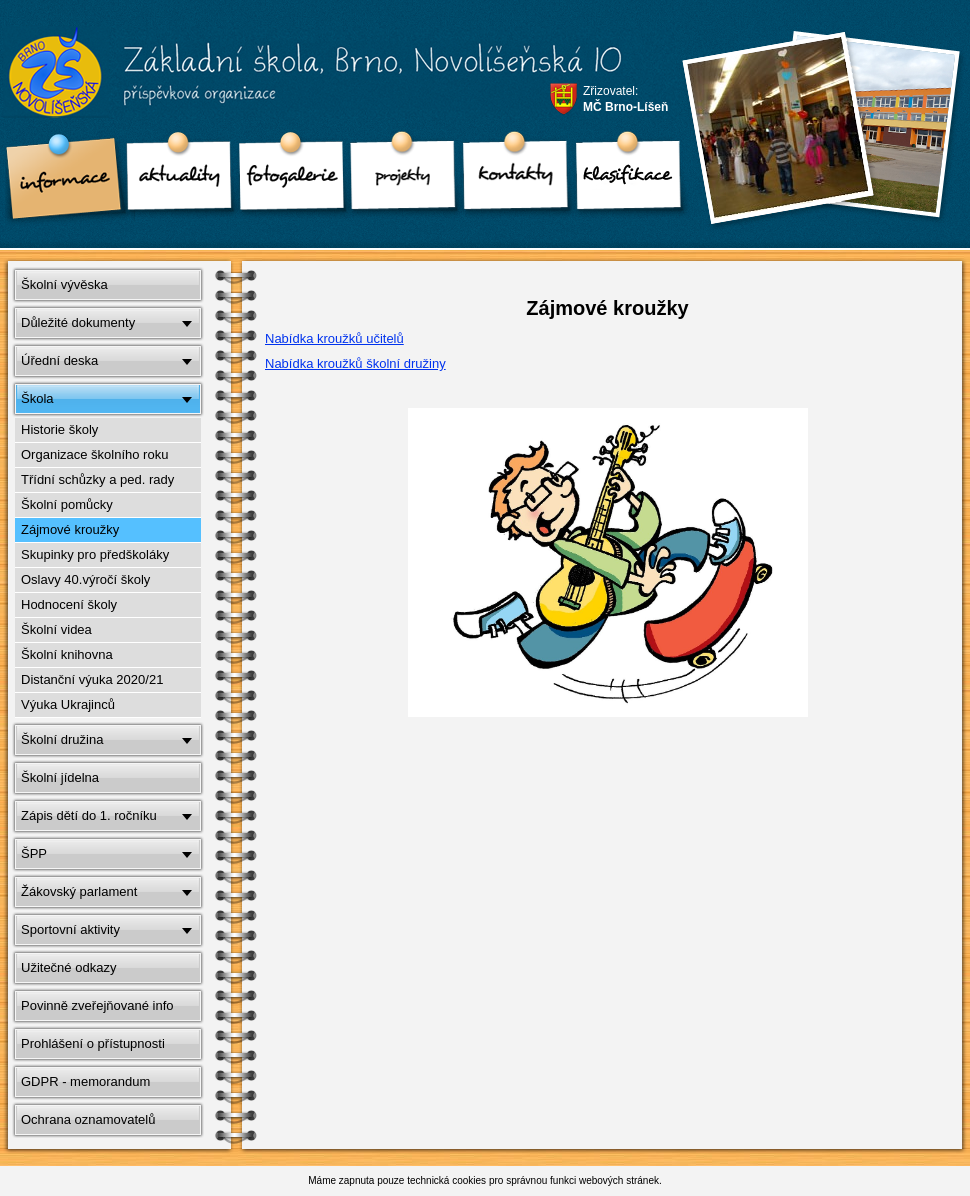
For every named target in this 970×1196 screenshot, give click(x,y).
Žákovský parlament (79, 891)
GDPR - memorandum (85, 1081)
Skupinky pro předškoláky (95, 554)
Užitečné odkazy (68, 967)
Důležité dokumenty (78, 322)
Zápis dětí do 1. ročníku (89, 815)
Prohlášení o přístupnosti (93, 1043)
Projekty (397, 180)
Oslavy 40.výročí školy (85, 579)
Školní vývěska (64, 284)
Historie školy (59, 429)
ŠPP (34, 853)
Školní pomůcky (67, 504)
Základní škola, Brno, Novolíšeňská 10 (301, 81)
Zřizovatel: (625, 99)
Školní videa (56, 629)
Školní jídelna (60, 777)
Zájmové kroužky (70, 529)
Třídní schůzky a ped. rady (97, 479)
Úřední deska (59, 360)
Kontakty (509, 180)
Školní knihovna (67, 654)
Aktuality (173, 180)
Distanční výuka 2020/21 (92, 679)
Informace (61, 180)
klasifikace (621, 180)
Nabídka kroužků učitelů (334, 338)
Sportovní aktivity (70, 929)
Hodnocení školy (69, 604)
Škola (37, 398)
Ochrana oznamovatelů (88, 1119)
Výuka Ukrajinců (68, 704)
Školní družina (62, 739)
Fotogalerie (285, 180)
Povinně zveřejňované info (97, 1005)
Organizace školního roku (94, 454)
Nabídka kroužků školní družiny (355, 363)
